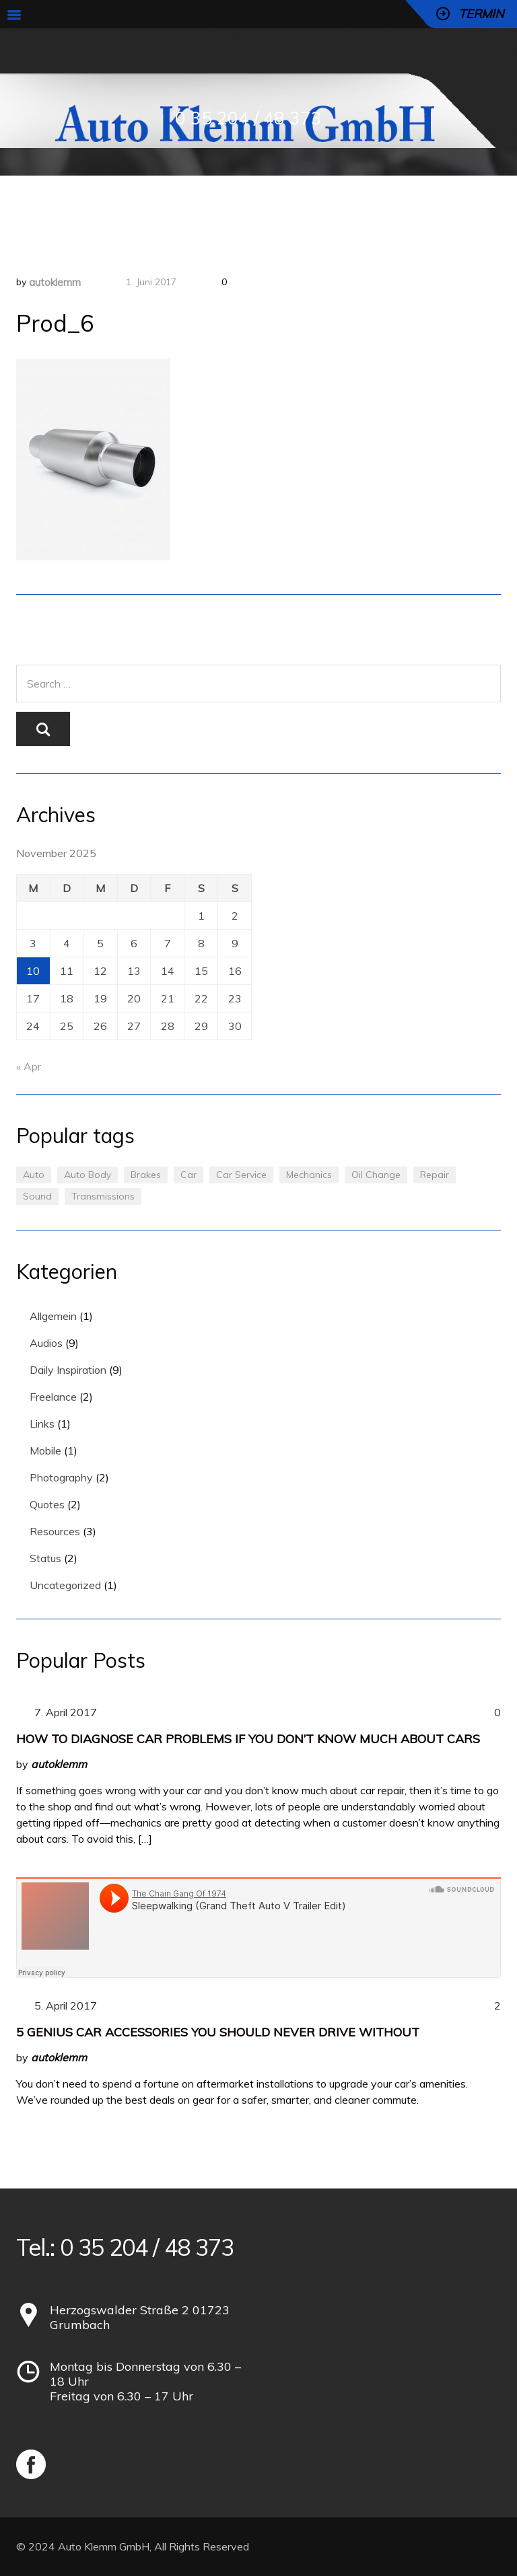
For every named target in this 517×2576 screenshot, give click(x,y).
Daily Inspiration (68, 1369)
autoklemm (55, 282)
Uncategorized (65, 1585)
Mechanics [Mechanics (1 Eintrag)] (309, 1175)
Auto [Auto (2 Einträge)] (33, 1175)
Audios (46, 1343)
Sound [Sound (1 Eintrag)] (37, 1196)
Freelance (53, 1396)
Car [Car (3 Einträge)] (188, 1175)
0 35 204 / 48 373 (248, 118)
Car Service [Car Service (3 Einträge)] (241, 1175)
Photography (61, 1477)
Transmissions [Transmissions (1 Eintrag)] (103, 1196)
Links (42, 1423)
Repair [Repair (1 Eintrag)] (434, 1175)
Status (45, 1558)
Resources (55, 1531)
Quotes (47, 1504)
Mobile (45, 1450)
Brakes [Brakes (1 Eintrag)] (146, 1175)
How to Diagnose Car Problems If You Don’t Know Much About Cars (248, 1738)
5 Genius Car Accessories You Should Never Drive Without (217, 2032)
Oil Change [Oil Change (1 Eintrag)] (376, 1175)
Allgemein (53, 1316)
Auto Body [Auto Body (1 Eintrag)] (87, 1175)
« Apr (28, 1066)
